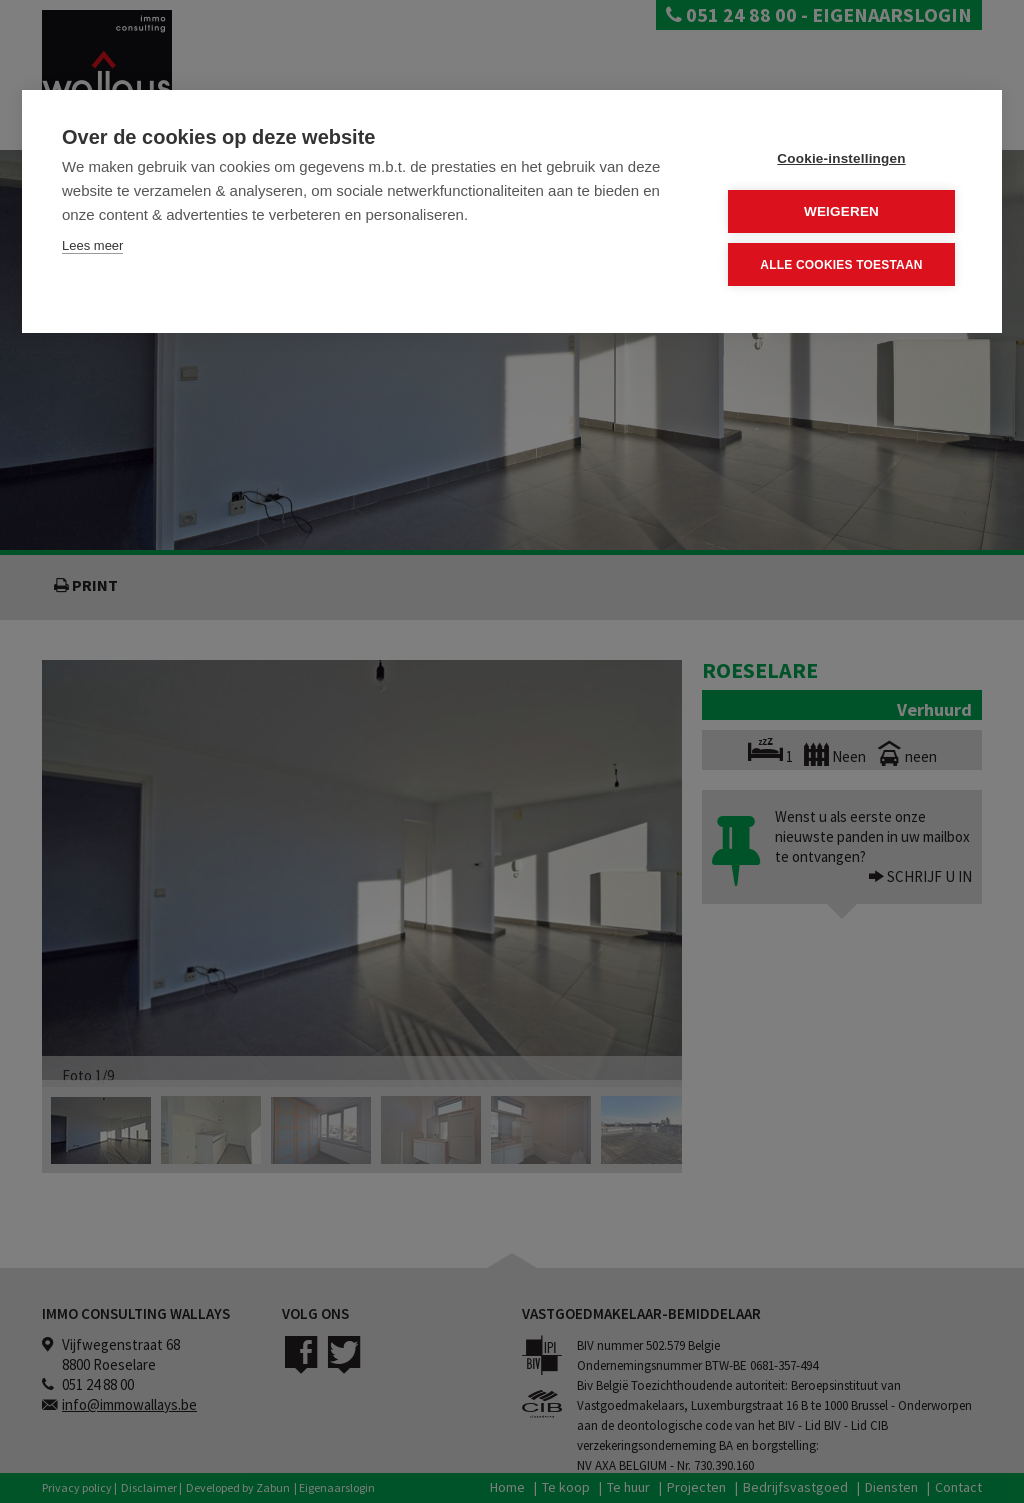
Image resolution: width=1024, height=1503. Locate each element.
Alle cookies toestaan (841, 264)
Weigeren (841, 211)
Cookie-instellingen (841, 158)
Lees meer (92, 245)
